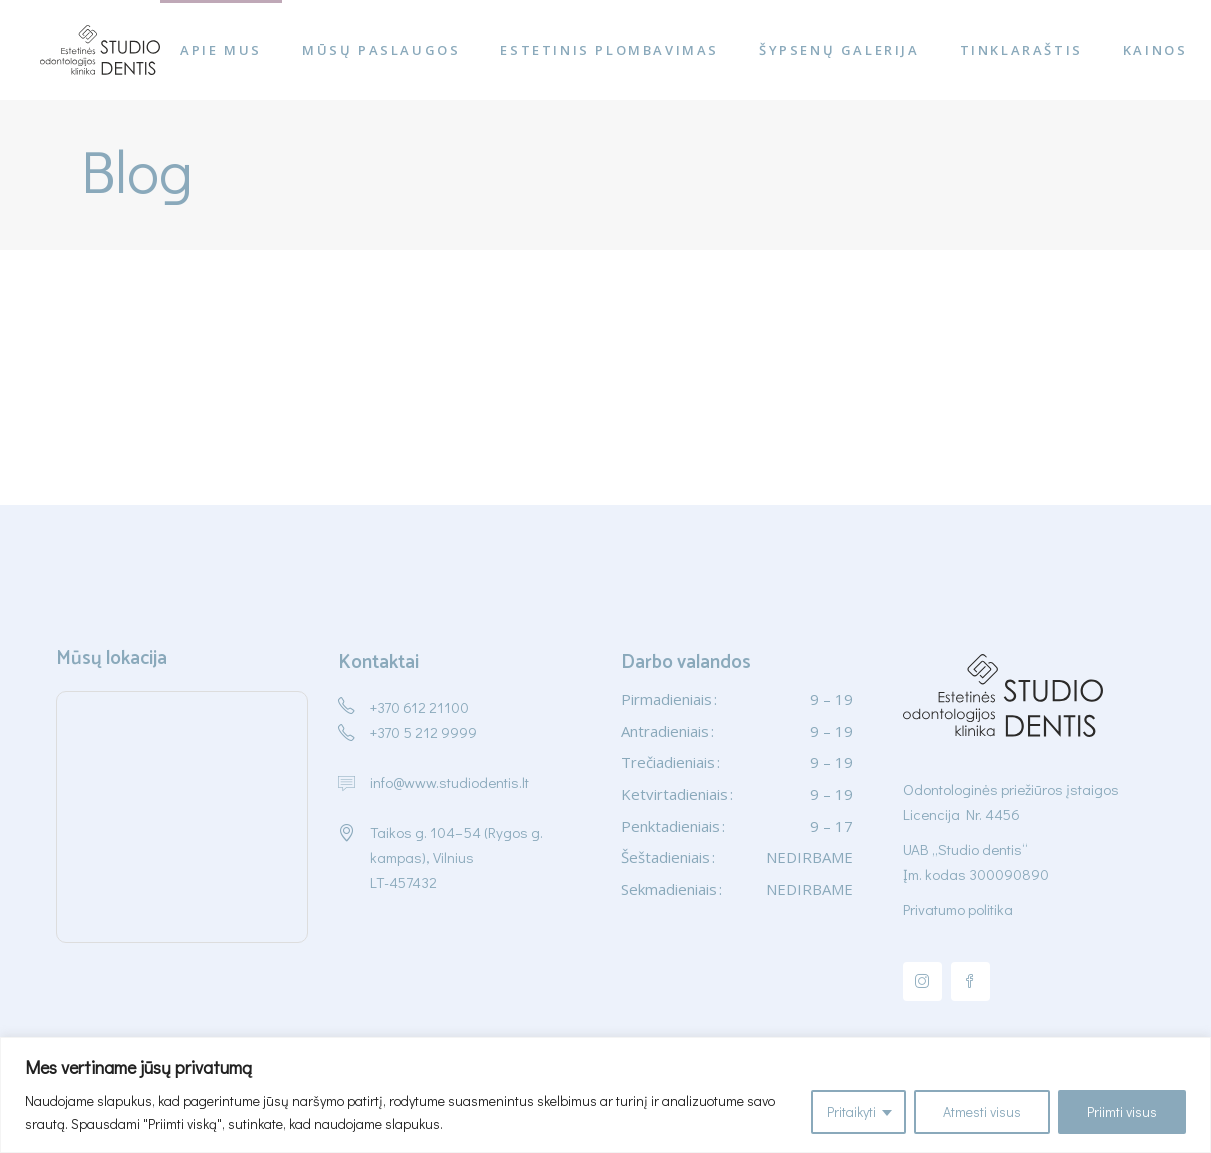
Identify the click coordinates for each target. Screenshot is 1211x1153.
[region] (605, 1095)
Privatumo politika (958, 909)
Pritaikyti (851, 1111)
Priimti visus (1122, 1111)
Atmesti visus (982, 1111)
